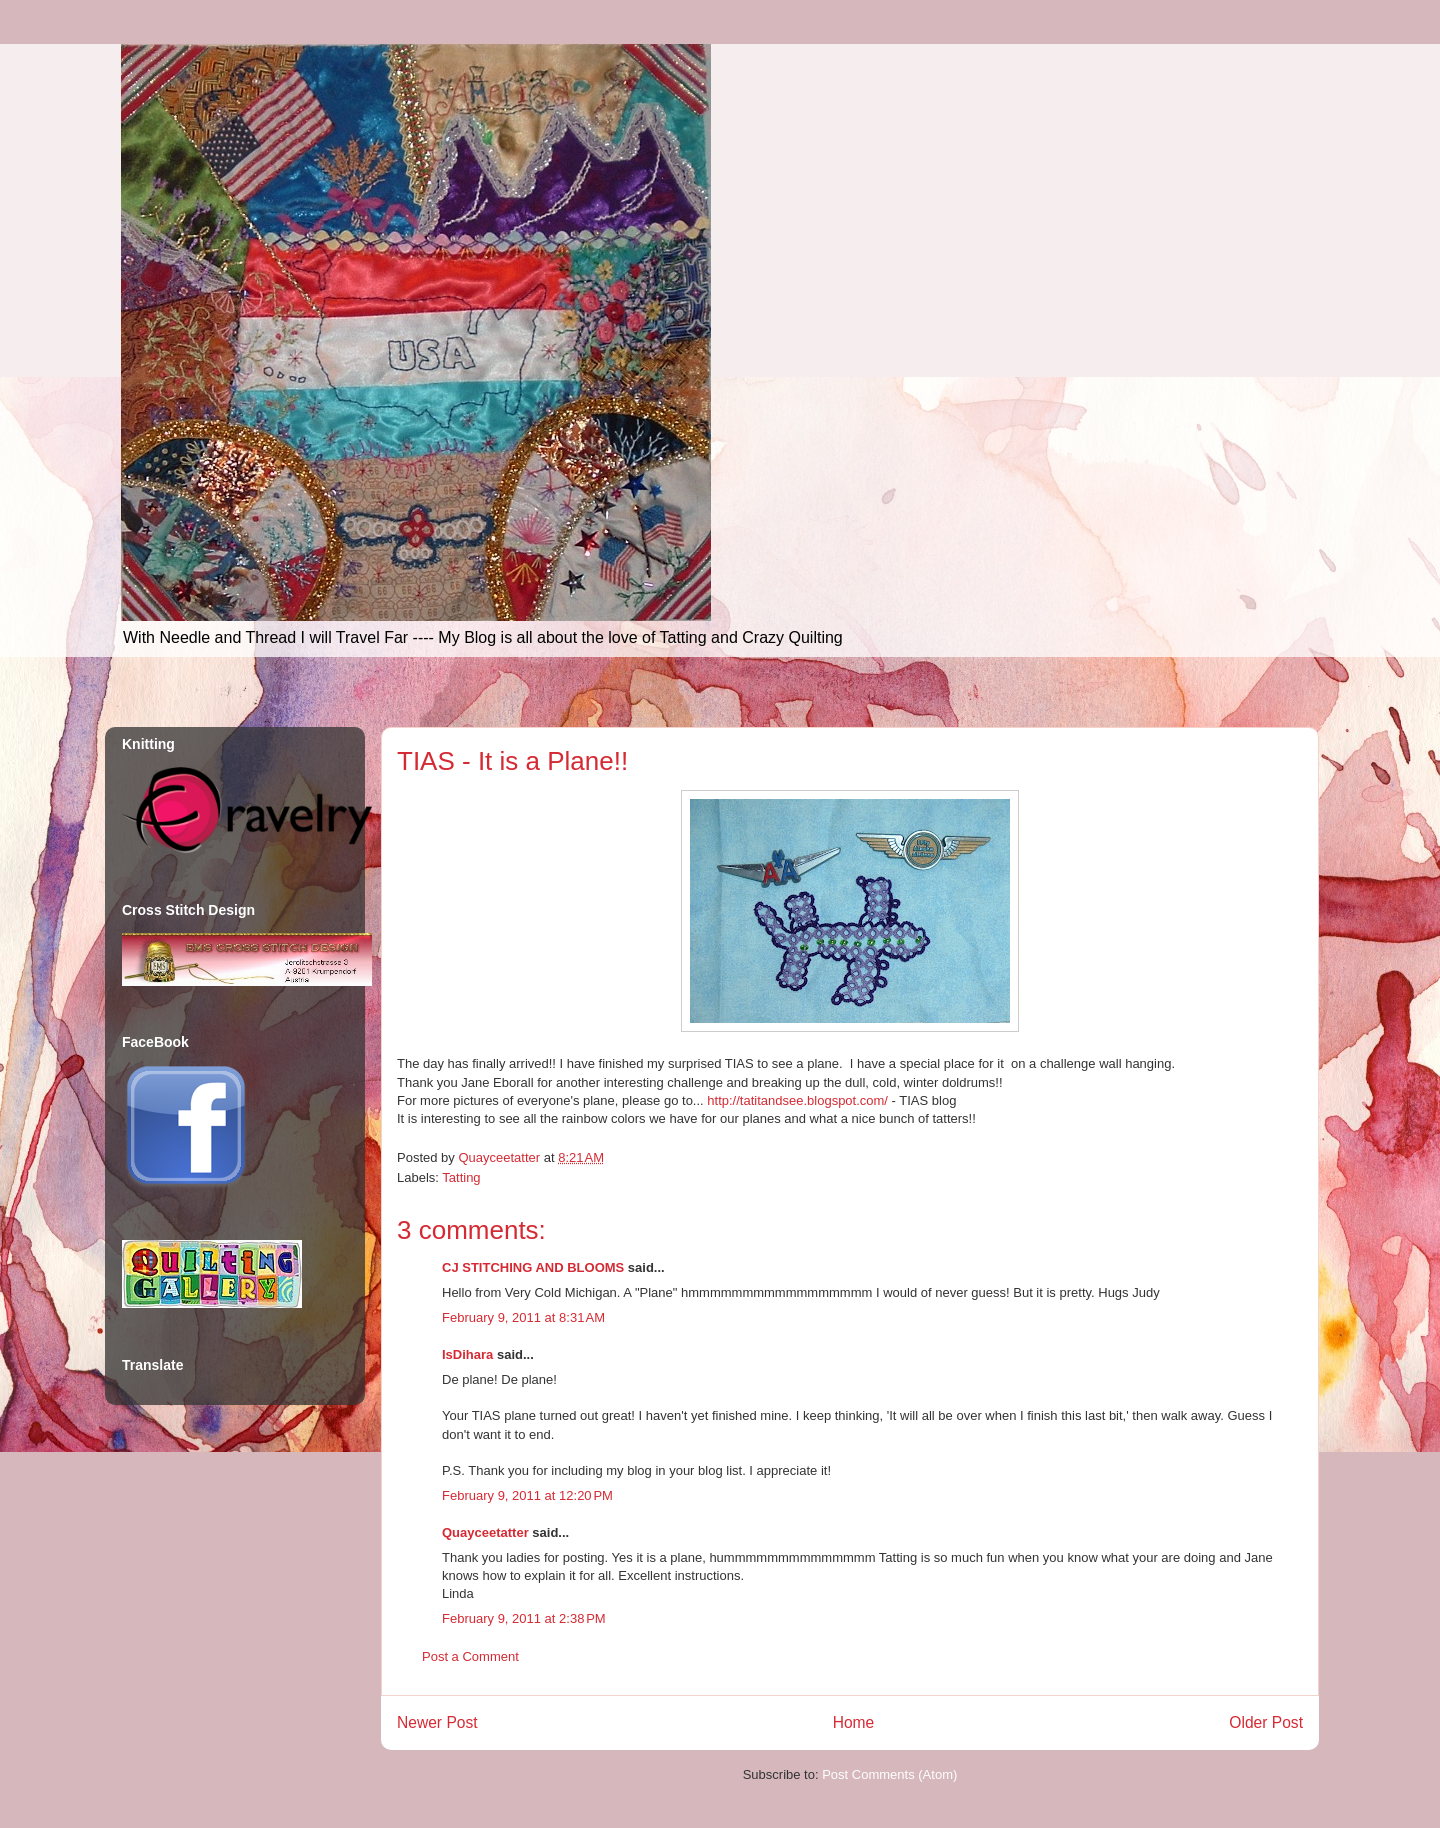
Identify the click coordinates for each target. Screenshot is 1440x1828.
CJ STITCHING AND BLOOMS (533, 1267)
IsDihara (467, 1354)
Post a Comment (470, 1656)
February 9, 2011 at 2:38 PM (524, 1618)
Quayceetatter (485, 1532)
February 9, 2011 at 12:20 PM (527, 1495)
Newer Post (437, 1722)
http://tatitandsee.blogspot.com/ (797, 1100)
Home (854, 1722)
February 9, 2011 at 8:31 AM (523, 1317)
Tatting (461, 1177)
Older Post (1266, 1722)
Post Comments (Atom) (889, 1774)
